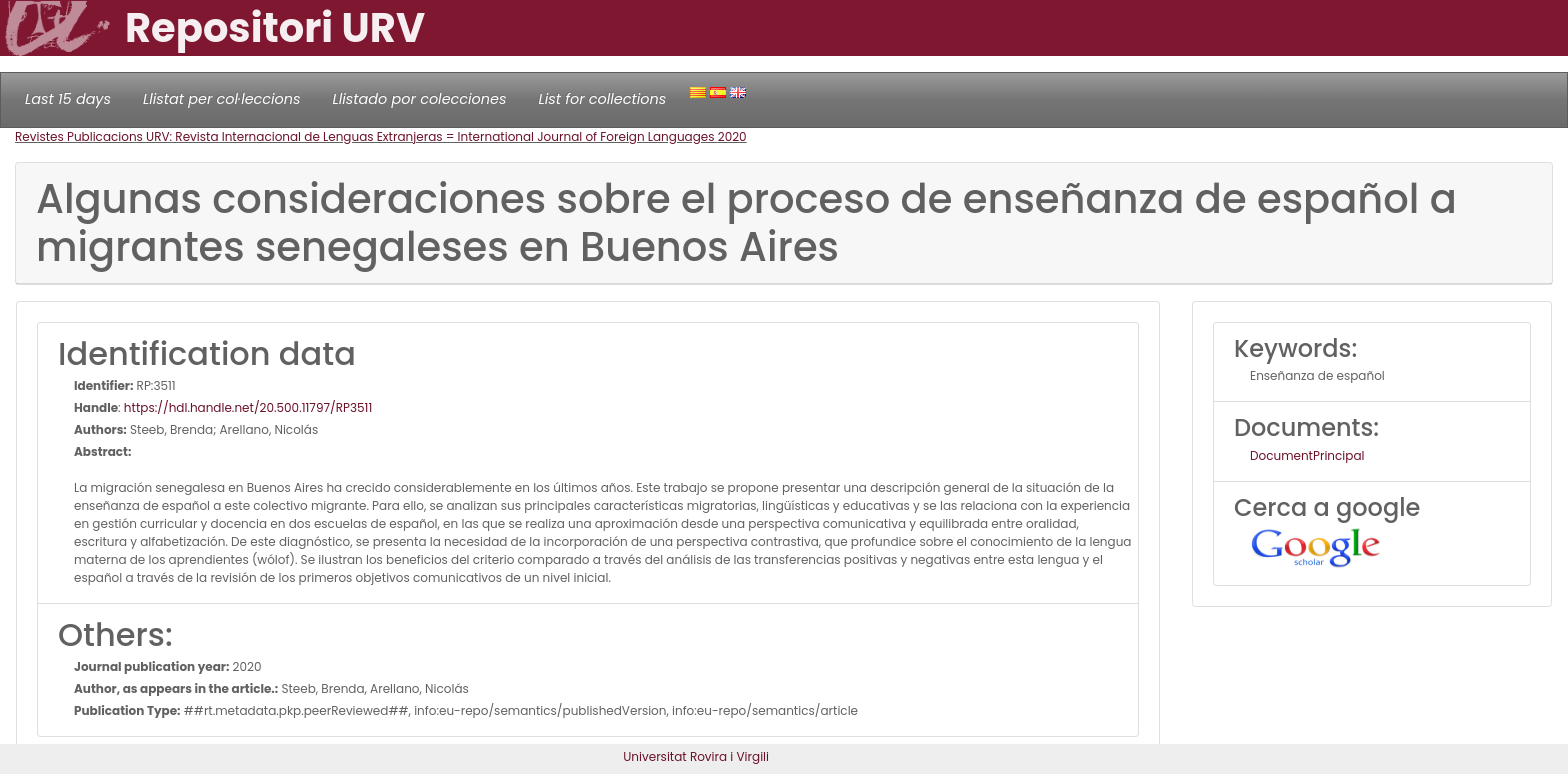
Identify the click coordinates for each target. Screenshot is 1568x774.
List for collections (602, 99)
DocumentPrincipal (1307, 455)
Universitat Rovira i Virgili (696, 756)
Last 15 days (68, 99)
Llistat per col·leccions (222, 99)
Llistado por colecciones (420, 99)
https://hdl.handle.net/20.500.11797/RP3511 (248, 407)
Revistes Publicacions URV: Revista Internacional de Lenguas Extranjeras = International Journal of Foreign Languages (366, 136)
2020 (732, 136)
